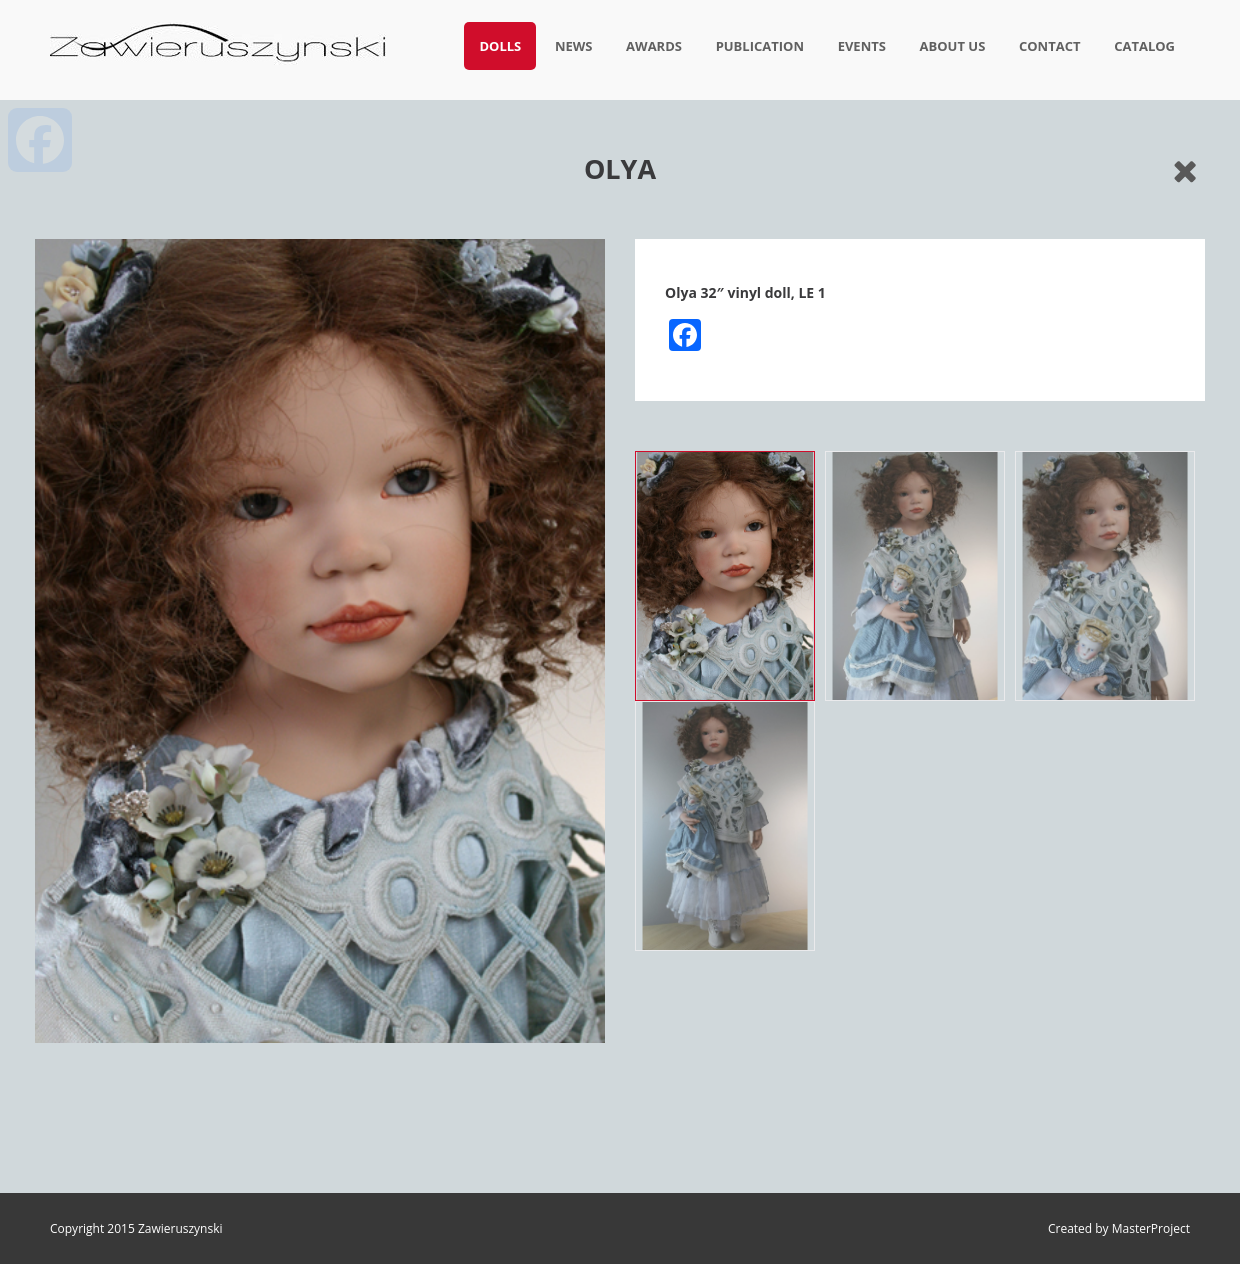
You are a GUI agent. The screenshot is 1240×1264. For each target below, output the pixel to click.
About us (953, 46)
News (574, 46)
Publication (760, 46)
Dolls (500, 46)
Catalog (1144, 46)
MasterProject (1151, 1228)
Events (862, 46)
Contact (1050, 46)
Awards (654, 46)
